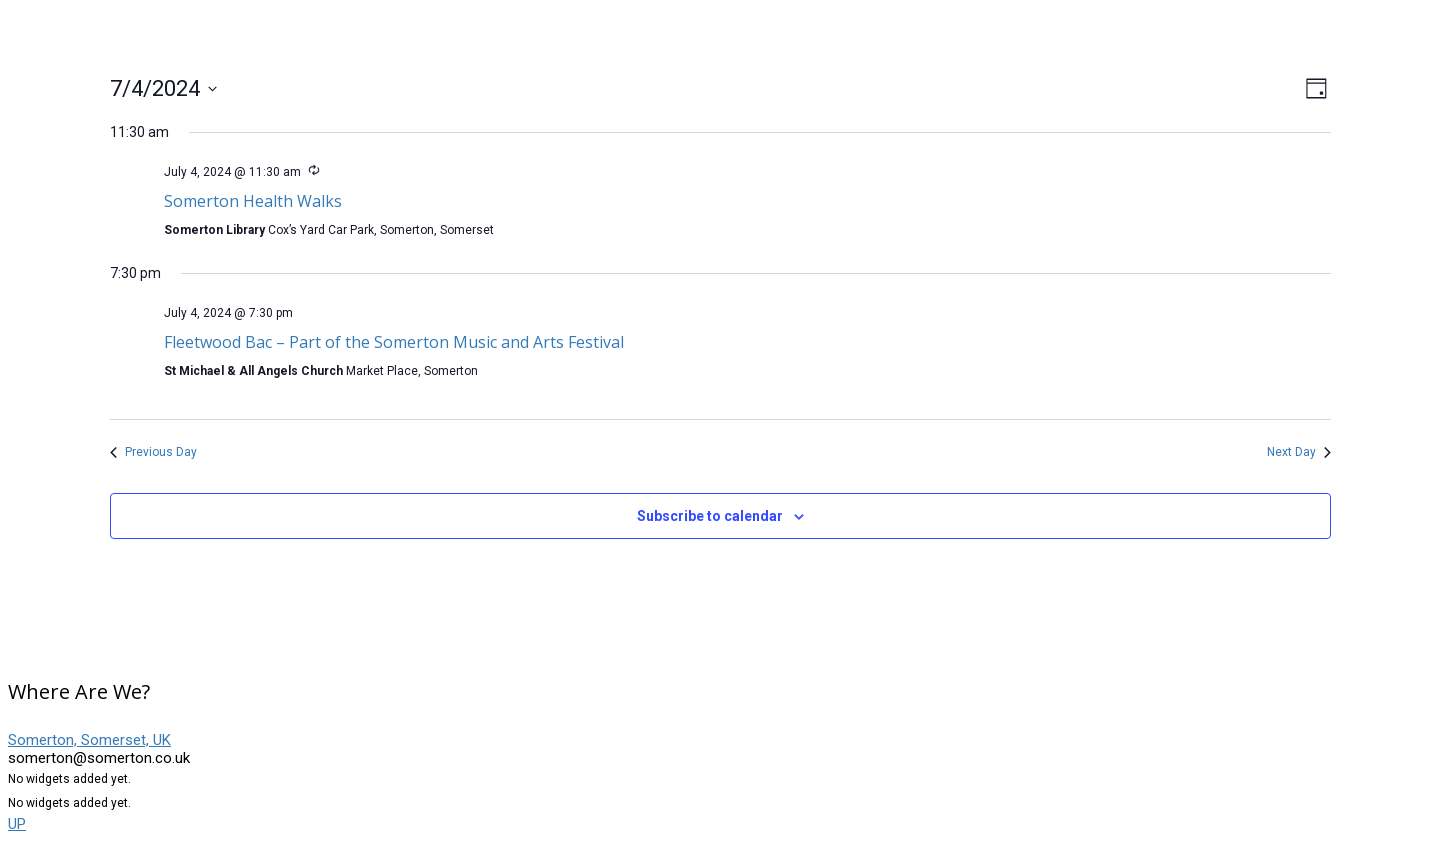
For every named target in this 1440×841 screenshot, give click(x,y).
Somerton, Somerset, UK (89, 740)
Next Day (1299, 452)
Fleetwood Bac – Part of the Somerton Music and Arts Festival (394, 342)
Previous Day (153, 452)
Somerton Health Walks (253, 201)
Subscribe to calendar (710, 516)
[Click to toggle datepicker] (163, 88)
